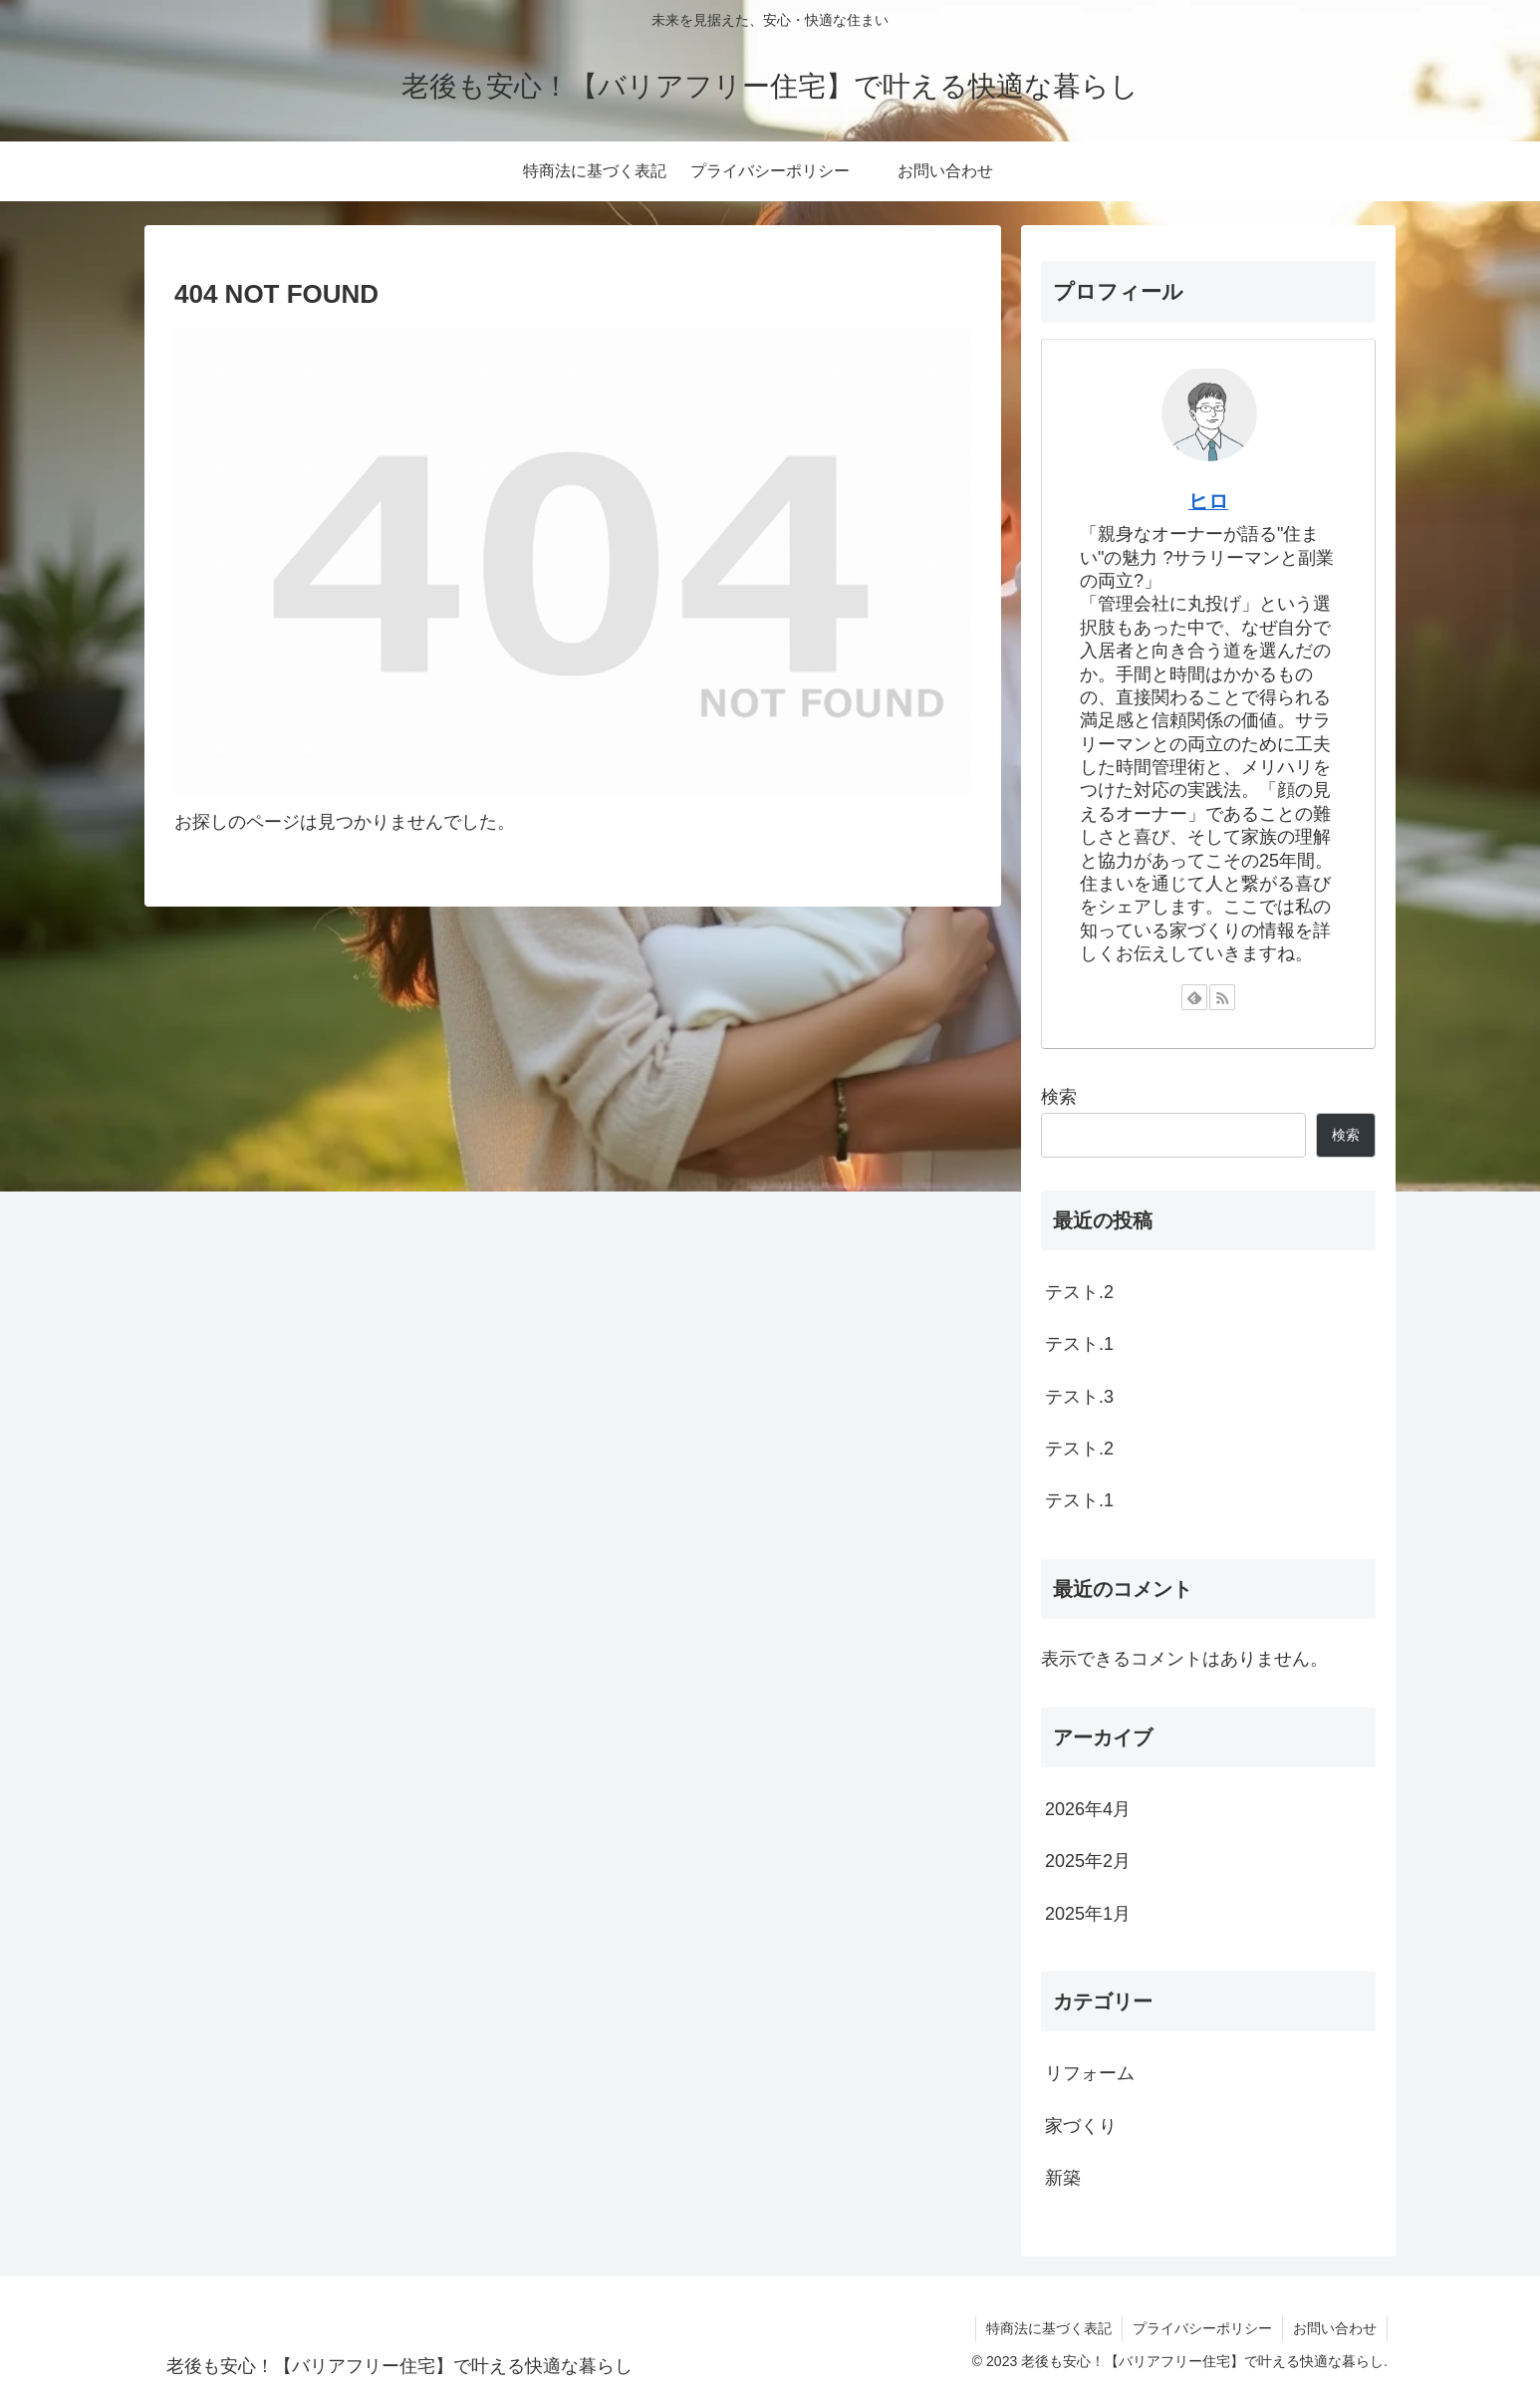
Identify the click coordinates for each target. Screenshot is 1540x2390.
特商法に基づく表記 (1049, 2328)
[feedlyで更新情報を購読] (1194, 997)
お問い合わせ (1335, 2328)
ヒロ (1208, 501)
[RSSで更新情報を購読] (1222, 997)
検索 (1059, 1097)
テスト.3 (1079, 1397)
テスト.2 (1079, 1292)
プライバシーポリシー (1202, 2328)
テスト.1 (1079, 1344)
